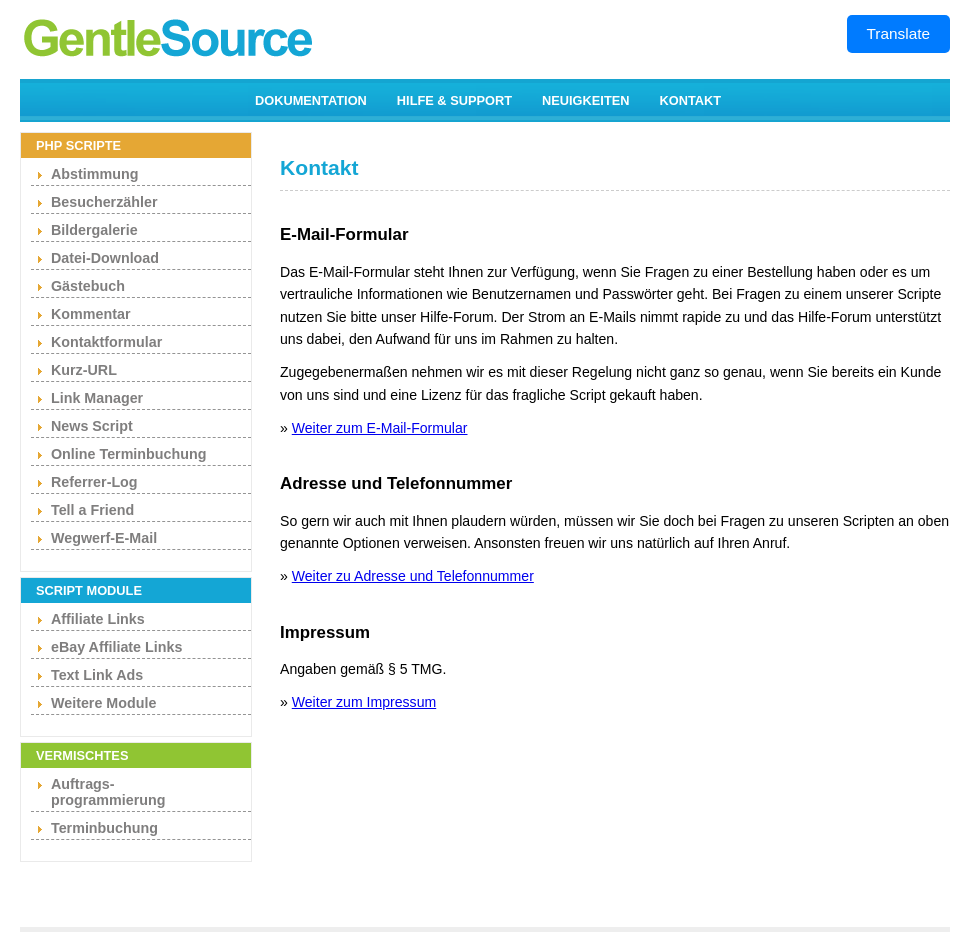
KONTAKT (691, 100)
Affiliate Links (98, 619)
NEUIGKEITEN (585, 100)
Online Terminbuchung (128, 454)
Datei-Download (105, 258)
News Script (92, 426)
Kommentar (90, 314)
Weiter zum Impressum (364, 702)
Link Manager (97, 398)
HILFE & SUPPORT (454, 100)
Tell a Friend (92, 510)
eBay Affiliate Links (116, 647)
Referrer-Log (94, 482)
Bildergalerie (94, 230)
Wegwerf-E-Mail (104, 538)
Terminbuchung (104, 828)
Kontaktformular (106, 342)
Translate (898, 33)
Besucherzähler (104, 202)
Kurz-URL (84, 370)
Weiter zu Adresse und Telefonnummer (413, 576)
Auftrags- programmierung (108, 792)
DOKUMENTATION (311, 100)
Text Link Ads (97, 675)
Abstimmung (94, 174)
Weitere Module (103, 703)
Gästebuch (88, 286)
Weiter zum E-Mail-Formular (380, 428)
